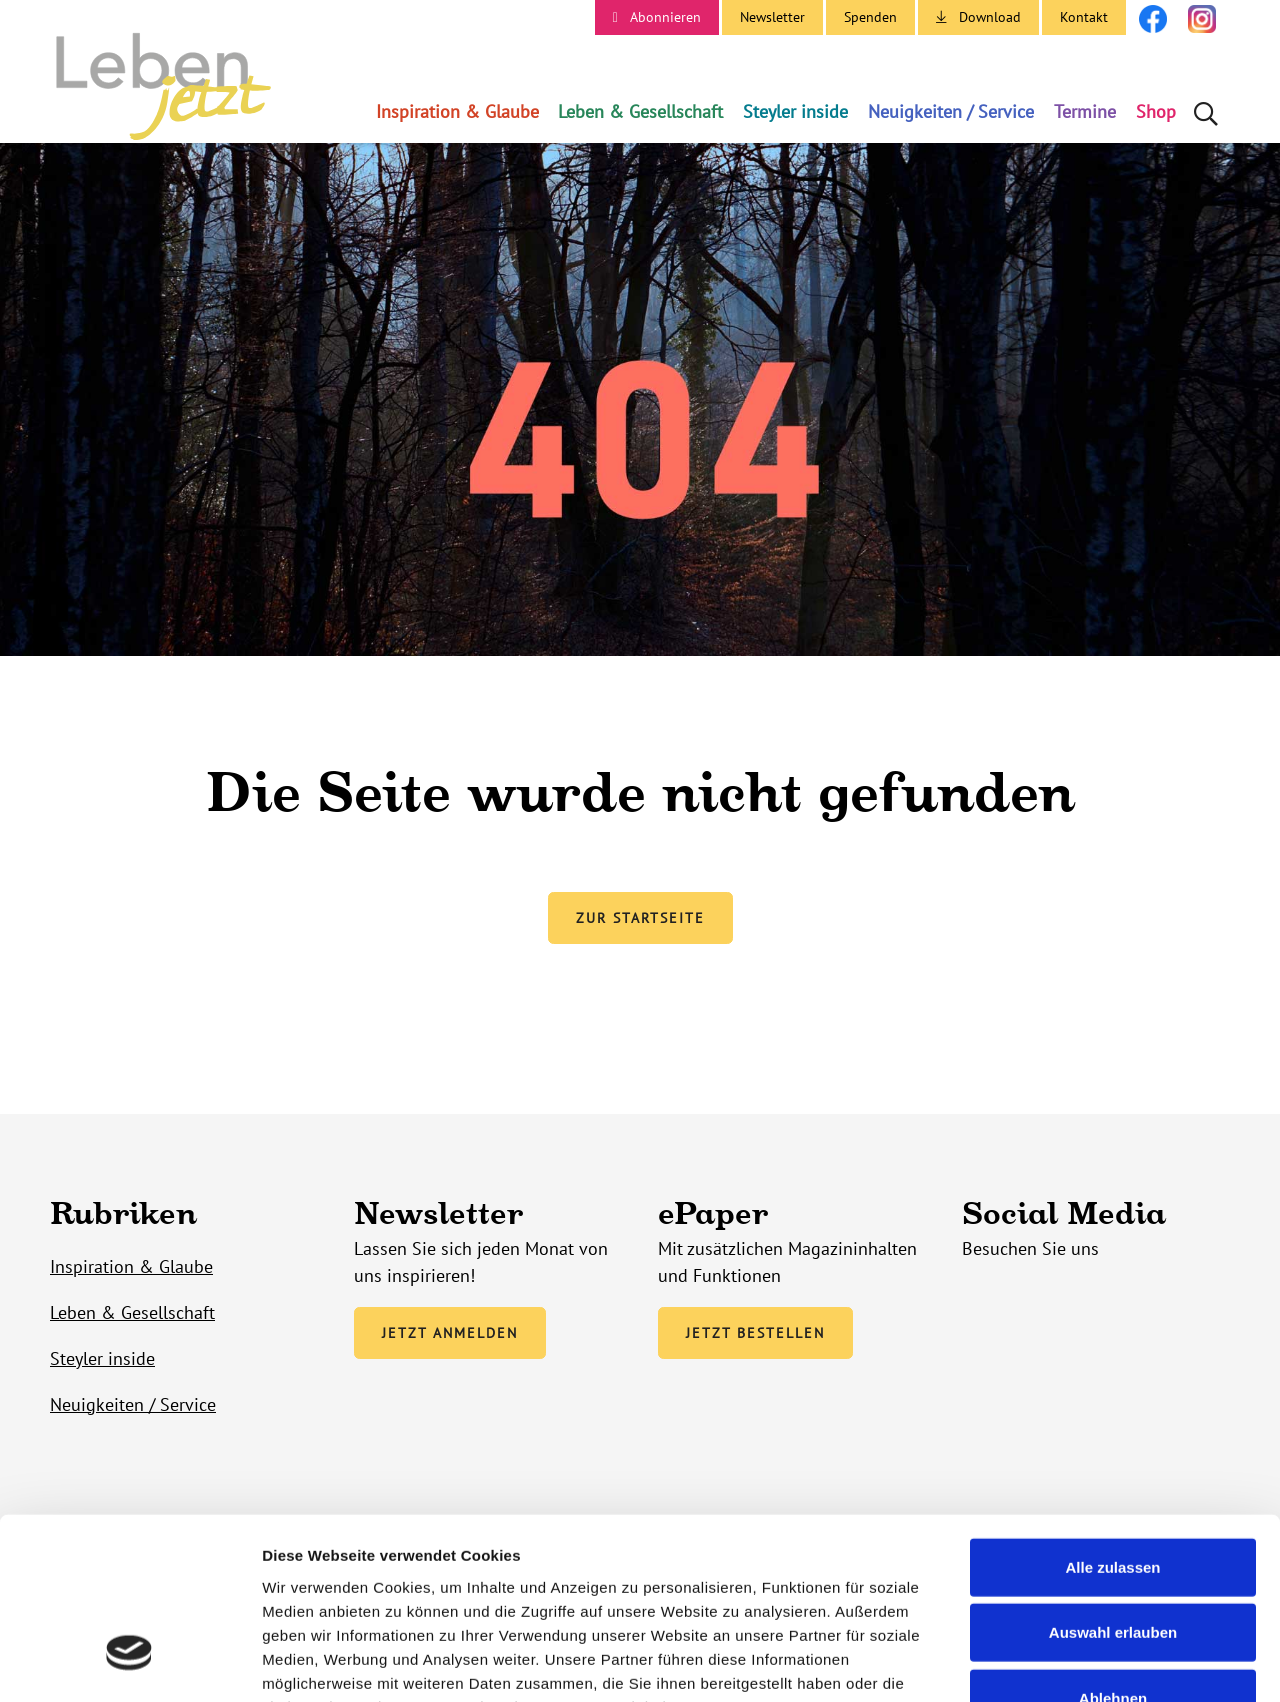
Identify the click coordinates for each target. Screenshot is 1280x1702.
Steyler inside (795, 111)
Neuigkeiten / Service (951, 111)
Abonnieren (665, 17)
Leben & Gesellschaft (640, 111)
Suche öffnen (1208, 111)
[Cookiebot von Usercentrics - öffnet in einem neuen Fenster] (129, 1663)
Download (990, 17)
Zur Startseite (640, 921)
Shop (1156, 111)
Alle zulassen (1112, 1417)
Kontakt (1084, 17)
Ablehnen (1113, 1548)
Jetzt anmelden (450, 1335)
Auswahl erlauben (1113, 1483)
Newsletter (772, 17)
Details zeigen (1063, 1662)
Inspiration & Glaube (457, 111)
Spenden (870, 17)
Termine (1085, 111)
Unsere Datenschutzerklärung (375, 1581)
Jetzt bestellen (755, 1335)
